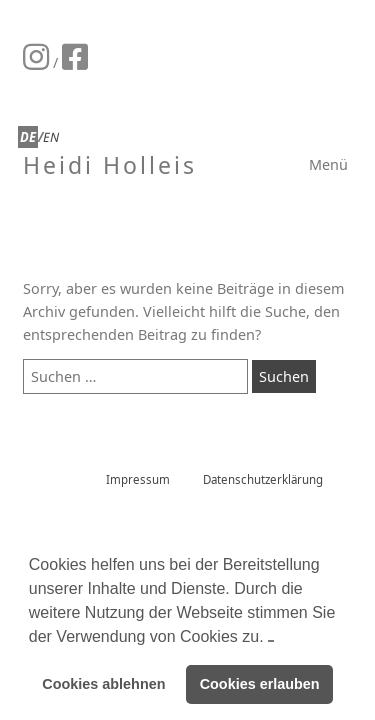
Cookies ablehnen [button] (103, 684)
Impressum (138, 479)
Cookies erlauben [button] (260, 684)
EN (51, 137)
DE (28, 137)
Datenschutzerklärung (263, 479)
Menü (328, 164)
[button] (271, 637)
